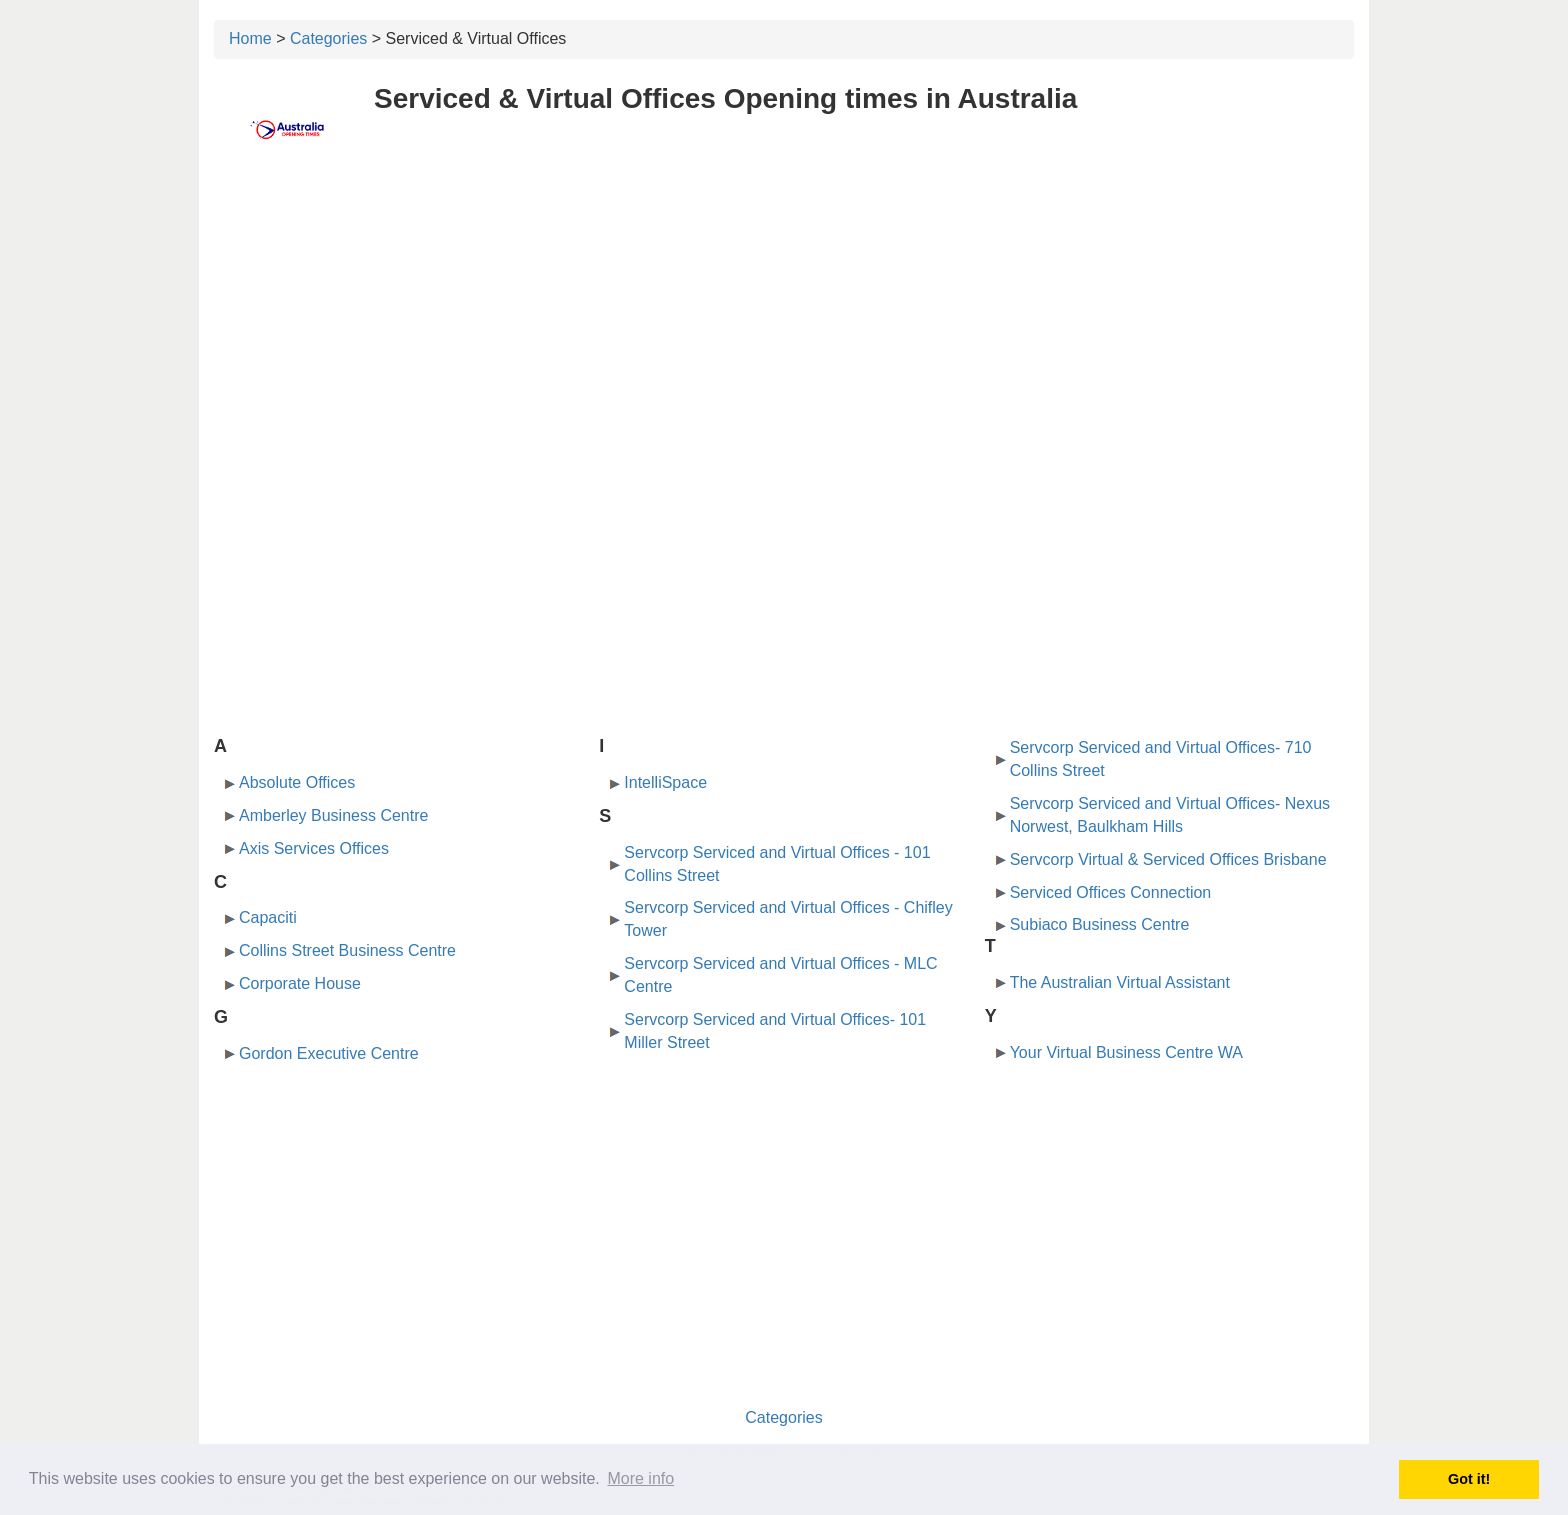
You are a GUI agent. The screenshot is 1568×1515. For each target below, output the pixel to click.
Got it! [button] (1469, 1479)
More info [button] (640, 1478)
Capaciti (268, 917)
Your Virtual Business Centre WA (1126, 1052)
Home (250, 38)
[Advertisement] (784, 317)
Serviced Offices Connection (1111, 892)
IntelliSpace (665, 782)
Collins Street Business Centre (347, 950)
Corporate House (300, 983)
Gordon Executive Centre (329, 1053)
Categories (328, 38)
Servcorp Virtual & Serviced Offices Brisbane (1168, 859)
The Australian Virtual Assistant (1120, 982)
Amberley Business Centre (333, 815)
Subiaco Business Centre (1100, 924)
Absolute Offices (297, 782)
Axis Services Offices (314, 848)
